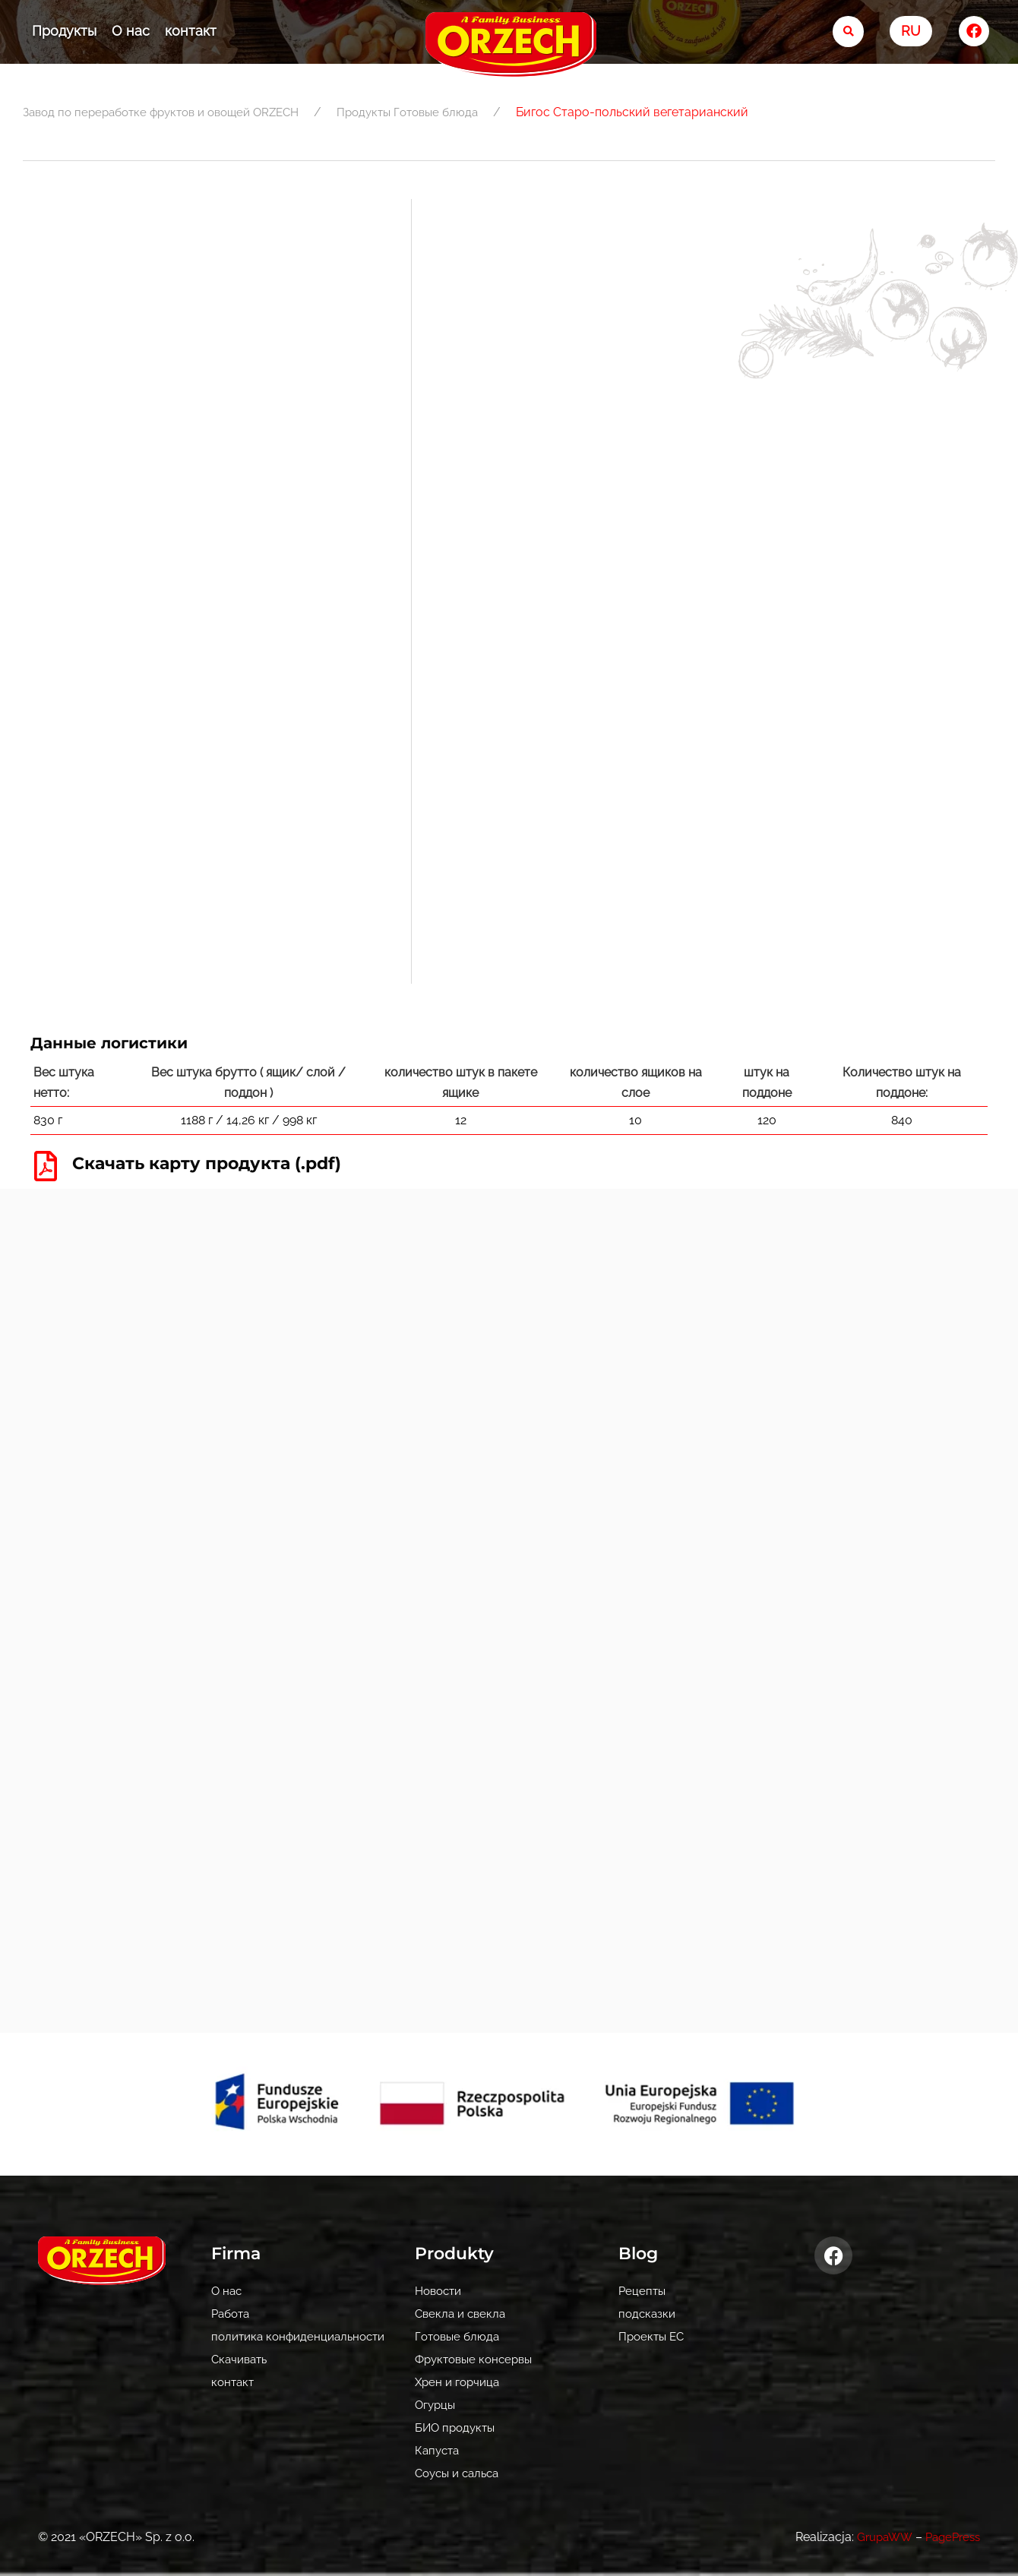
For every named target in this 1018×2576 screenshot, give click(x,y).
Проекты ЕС (653, 2336)
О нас (131, 31)
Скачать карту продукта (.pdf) (221, 1162)
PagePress (950, 2537)
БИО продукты (457, 2427)
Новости (440, 2291)
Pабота (232, 2313)
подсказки (648, 2313)
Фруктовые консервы (478, 2359)
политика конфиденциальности (303, 2336)
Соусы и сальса (461, 2473)
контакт (191, 31)
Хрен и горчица (459, 2382)
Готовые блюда (463, 112)
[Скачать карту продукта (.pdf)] (45, 1165)
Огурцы (436, 2404)
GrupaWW (877, 2537)
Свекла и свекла (463, 2313)
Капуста (439, 2450)
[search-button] (848, 31)
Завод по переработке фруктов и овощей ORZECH (171, 112)
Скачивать (241, 2359)
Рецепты (643, 2291)
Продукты (64, 31)
